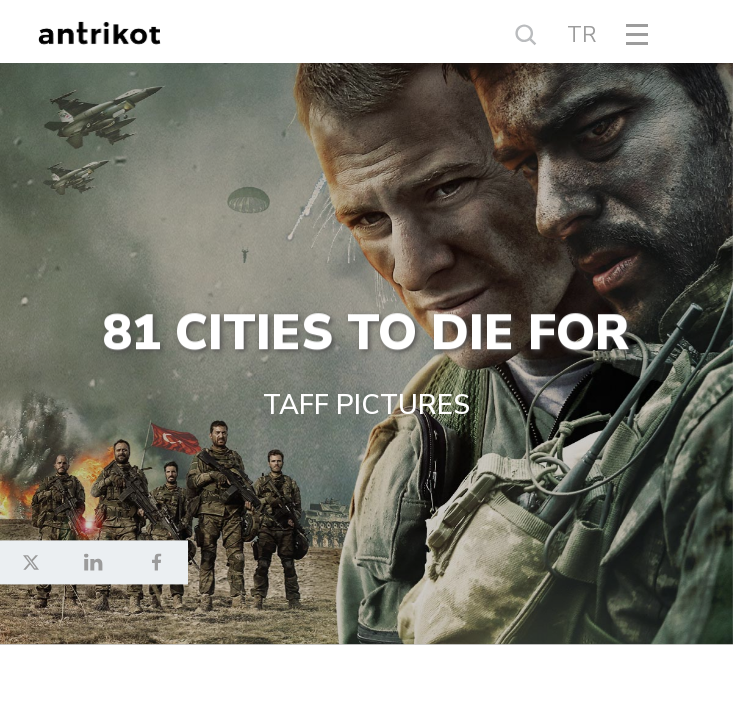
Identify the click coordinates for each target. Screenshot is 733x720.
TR (581, 35)
